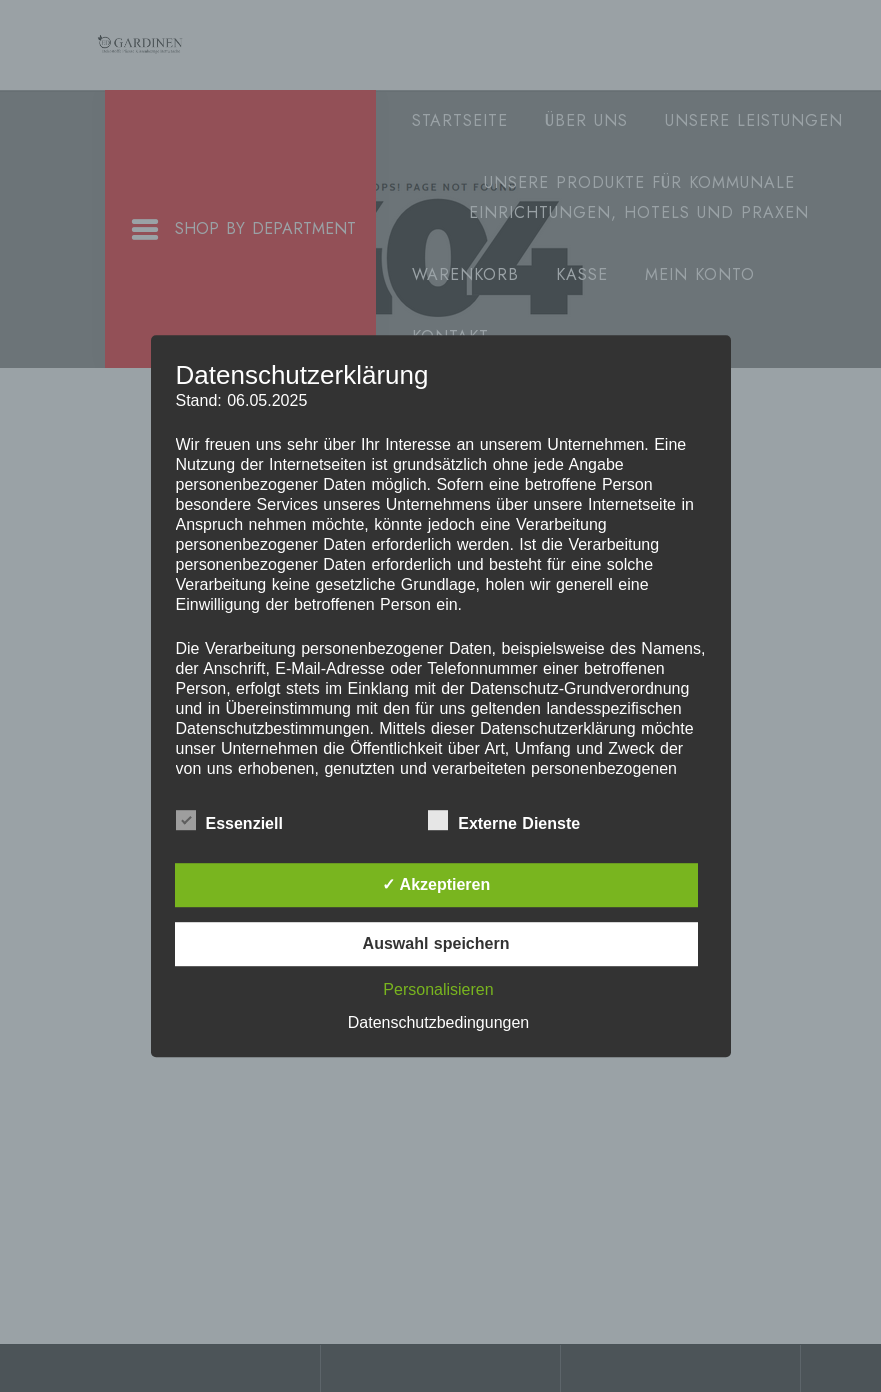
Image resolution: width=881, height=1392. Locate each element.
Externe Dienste (504, 820)
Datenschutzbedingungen (438, 1022)
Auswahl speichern (436, 943)
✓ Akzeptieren (436, 884)
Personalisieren (438, 989)
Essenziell (229, 820)
